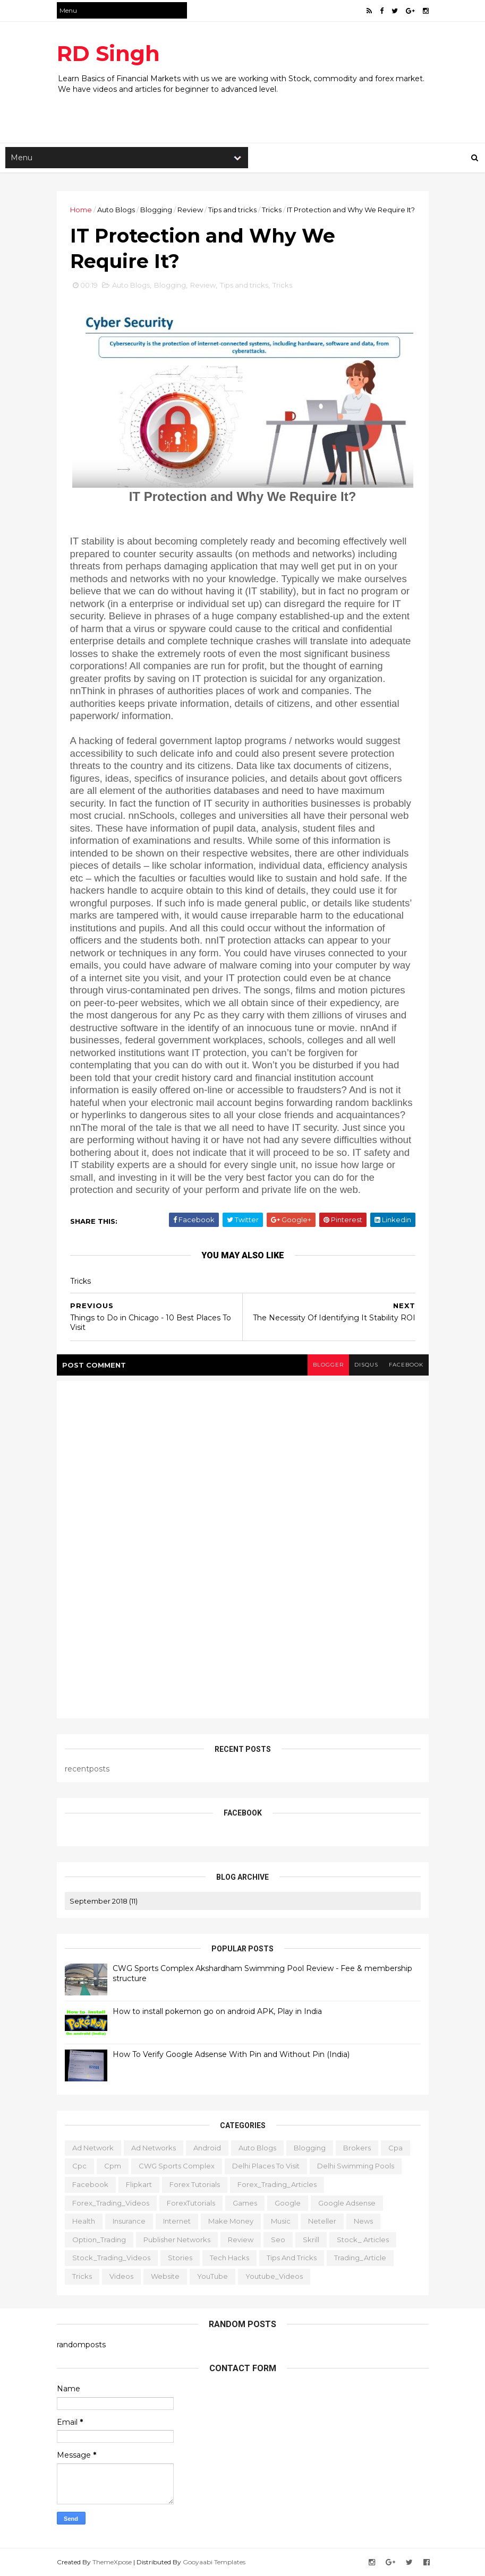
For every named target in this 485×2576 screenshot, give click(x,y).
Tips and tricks (232, 209)
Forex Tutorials (194, 2184)
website (165, 2275)
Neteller (322, 2220)
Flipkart (139, 2184)
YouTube (212, 2275)
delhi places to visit (266, 2165)
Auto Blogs (116, 209)
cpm (112, 2165)
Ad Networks (153, 2147)
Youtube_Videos (274, 2275)
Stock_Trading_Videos (111, 2257)
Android (207, 2147)
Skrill (311, 2239)
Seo (278, 2239)
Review (190, 209)
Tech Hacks (229, 2257)
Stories (180, 2257)
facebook (406, 1364)
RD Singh (108, 53)
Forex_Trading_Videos (110, 2202)
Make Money (230, 2220)
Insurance (129, 2220)
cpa (395, 2147)
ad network (93, 2147)
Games (245, 2202)
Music (281, 2220)
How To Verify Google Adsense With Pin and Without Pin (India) (231, 2054)
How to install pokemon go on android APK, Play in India (217, 2011)
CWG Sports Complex (177, 2165)
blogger (328, 1364)
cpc (79, 2165)
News (363, 2220)
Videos (121, 2275)
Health (83, 2220)
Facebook (90, 2184)
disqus (366, 1364)
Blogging (156, 209)
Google (288, 2202)
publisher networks (176, 2239)
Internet (177, 2220)
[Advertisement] (250, 108)
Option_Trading (99, 2239)
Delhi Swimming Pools (355, 2165)
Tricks (272, 209)
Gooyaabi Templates (214, 2561)
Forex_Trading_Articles (277, 2184)
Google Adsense (347, 2202)
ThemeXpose (112, 2561)
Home (81, 209)
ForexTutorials (191, 2202)
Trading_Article (360, 2257)
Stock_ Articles (363, 2239)
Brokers (357, 2147)
